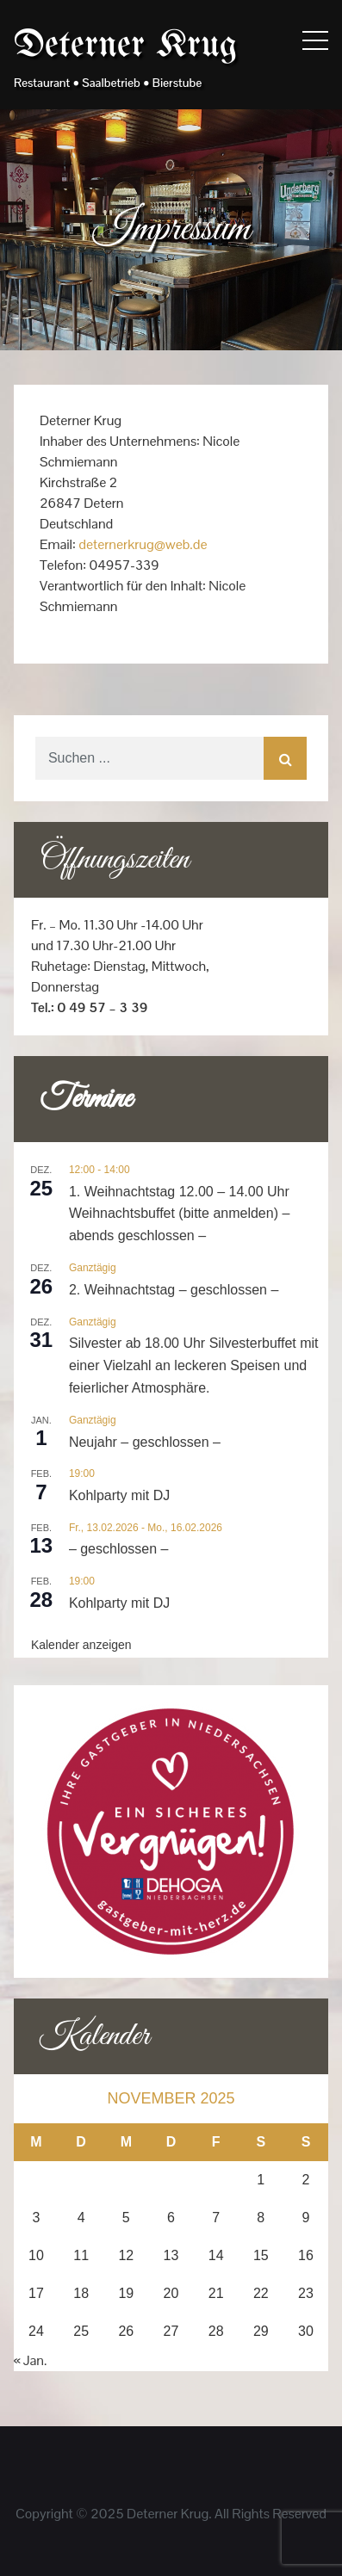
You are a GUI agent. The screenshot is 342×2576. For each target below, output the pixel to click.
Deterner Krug (125, 45)
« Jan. (30, 2360)
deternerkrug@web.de (142, 544)
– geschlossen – (119, 1548)
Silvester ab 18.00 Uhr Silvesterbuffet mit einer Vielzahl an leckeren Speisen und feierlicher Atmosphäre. (194, 1365)
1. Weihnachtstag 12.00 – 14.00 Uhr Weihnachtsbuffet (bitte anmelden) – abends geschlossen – (179, 1214)
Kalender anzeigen (81, 1645)
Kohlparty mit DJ (119, 1495)
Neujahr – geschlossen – (145, 1442)
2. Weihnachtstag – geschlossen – (173, 1289)
